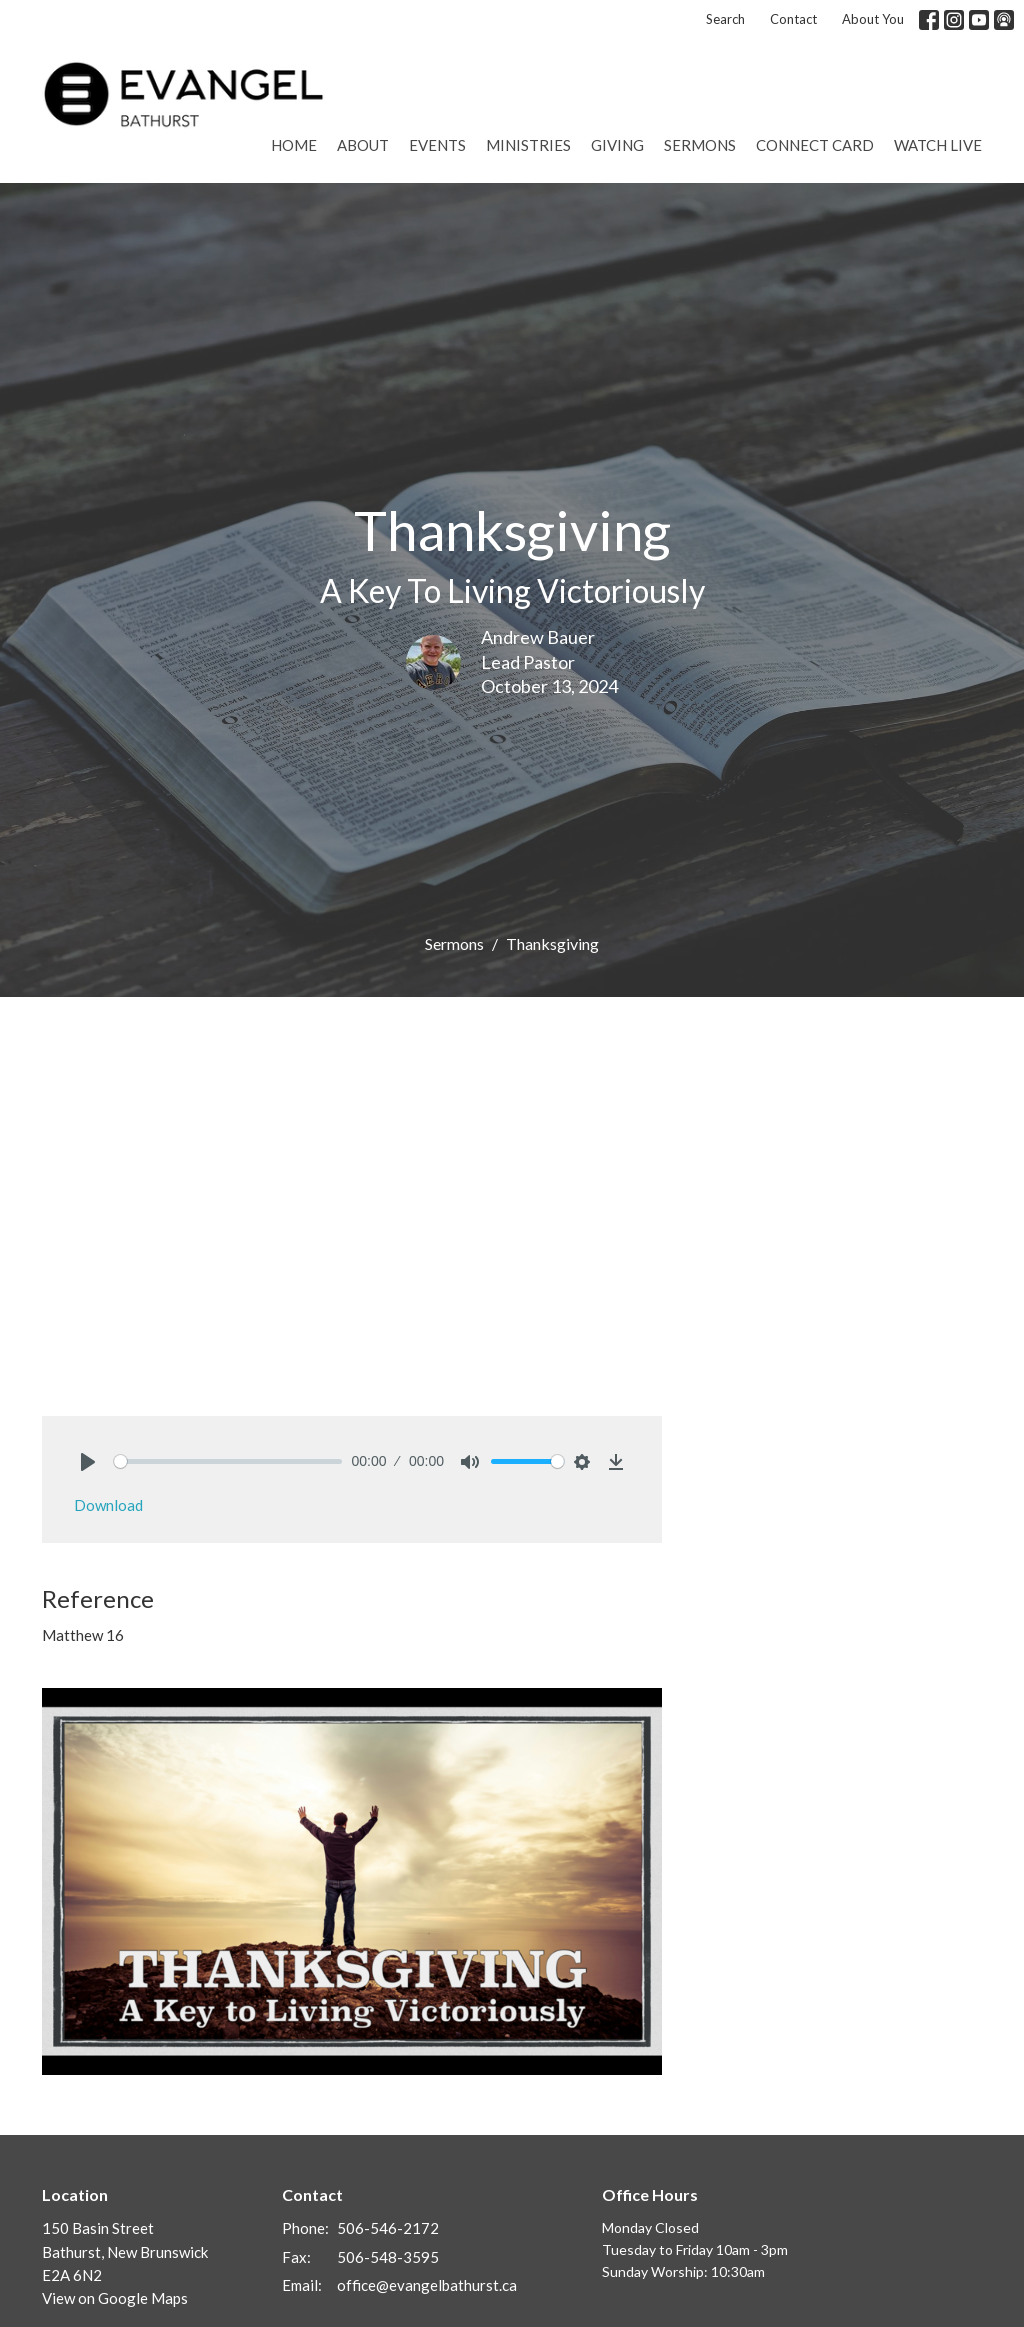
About (363, 145)
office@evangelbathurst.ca (427, 2285)
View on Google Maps (115, 2298)
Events (437, 145)
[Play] (88, 1462)
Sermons (700, 145)
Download (108, 1505)
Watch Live (938, 145)
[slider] (228, 1461)
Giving (617, 145)
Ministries (528, 145)
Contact (793, 19)
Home (294, 145)
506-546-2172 (388, 2228)
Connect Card (815, 145)
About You (873, 19)
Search (725, 19)
